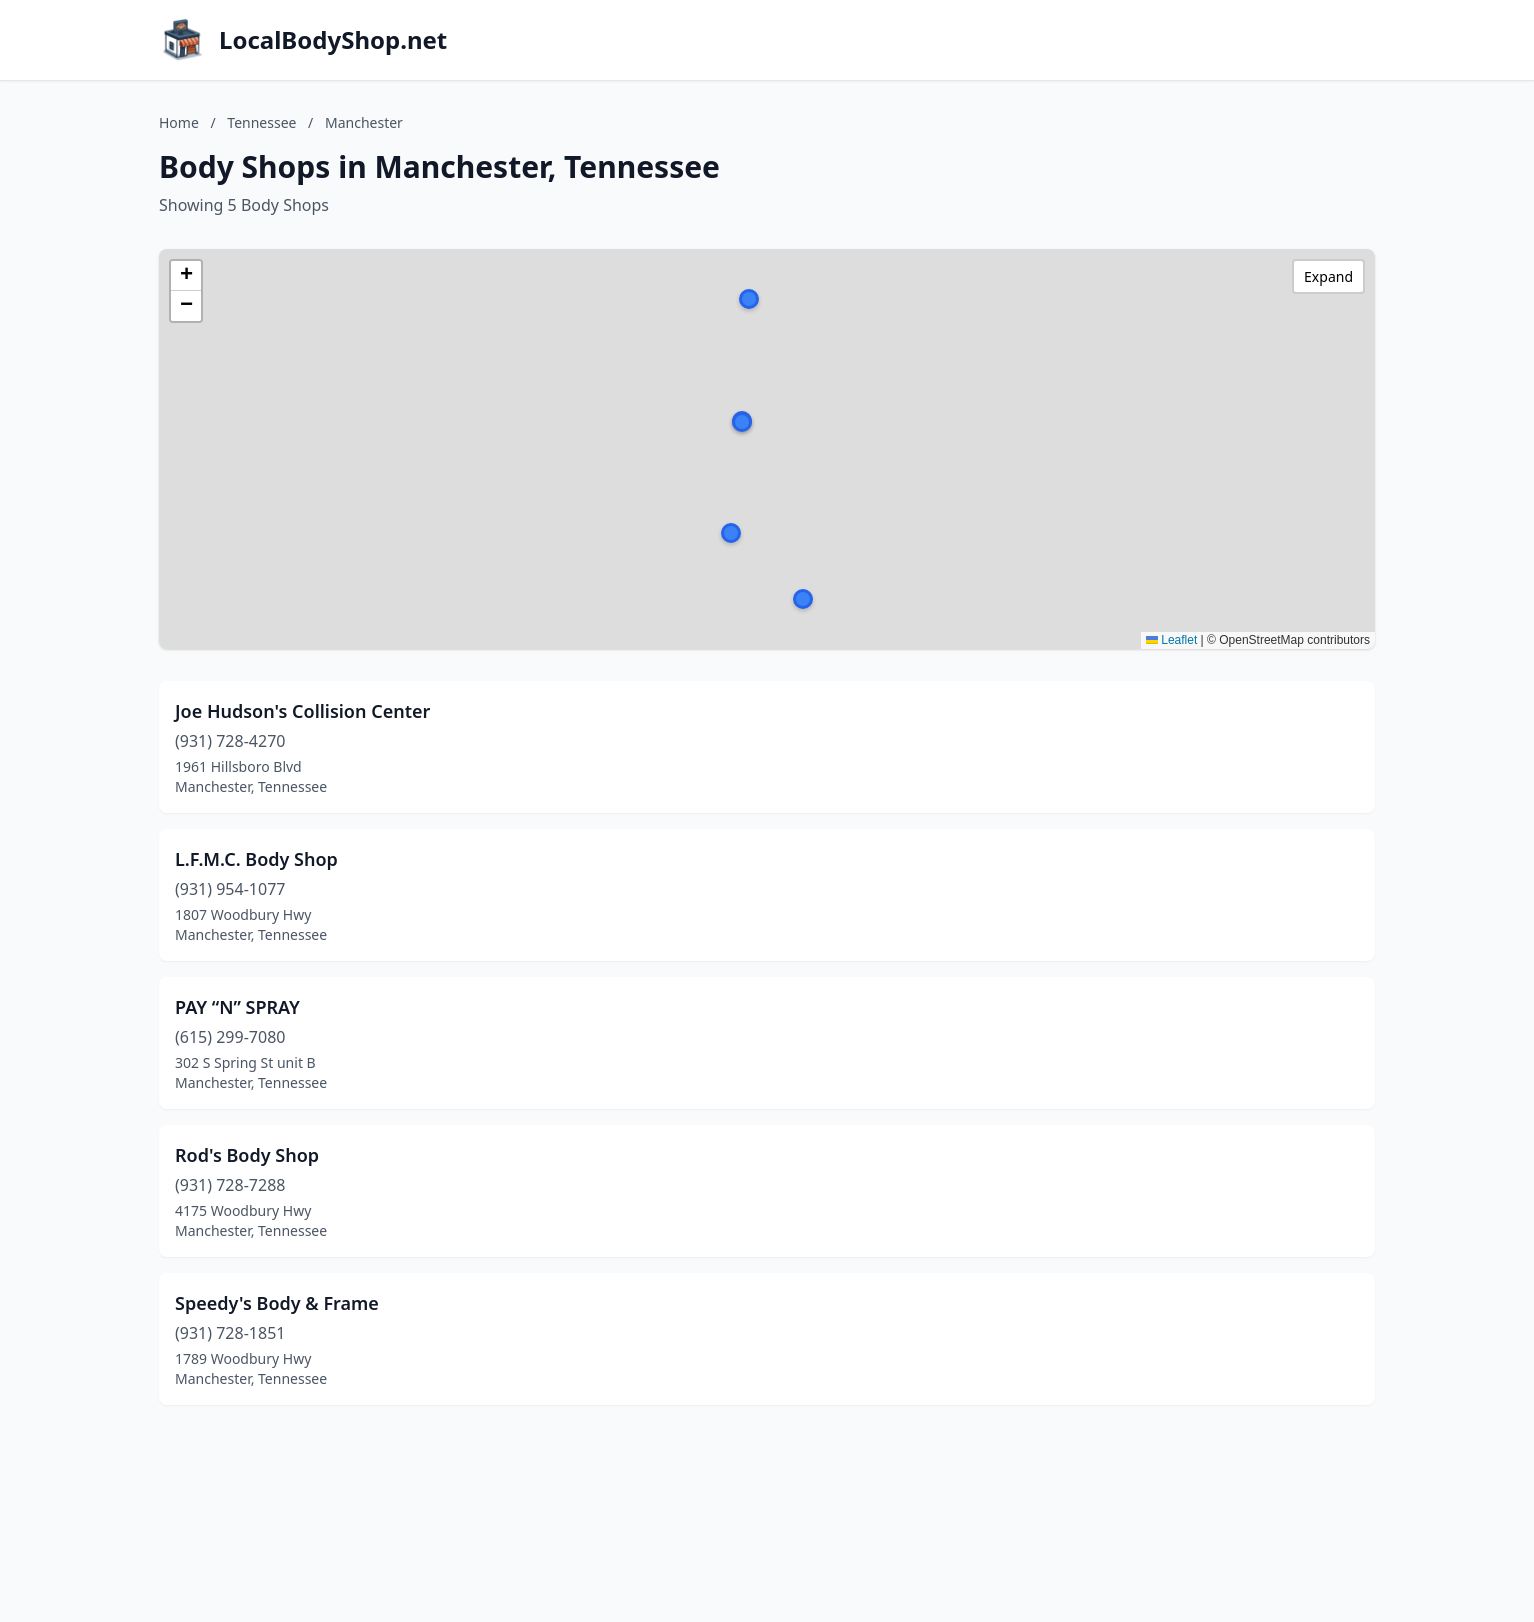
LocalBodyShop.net (333, 40)
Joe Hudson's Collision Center (302, 711)
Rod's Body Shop (247, 1155)
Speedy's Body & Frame (277, 1303)
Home (179, 122)
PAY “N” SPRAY (237, 1007)
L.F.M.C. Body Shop (256, 859)
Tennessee (261, 122)
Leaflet (1171, 640)
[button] (803, 599)
